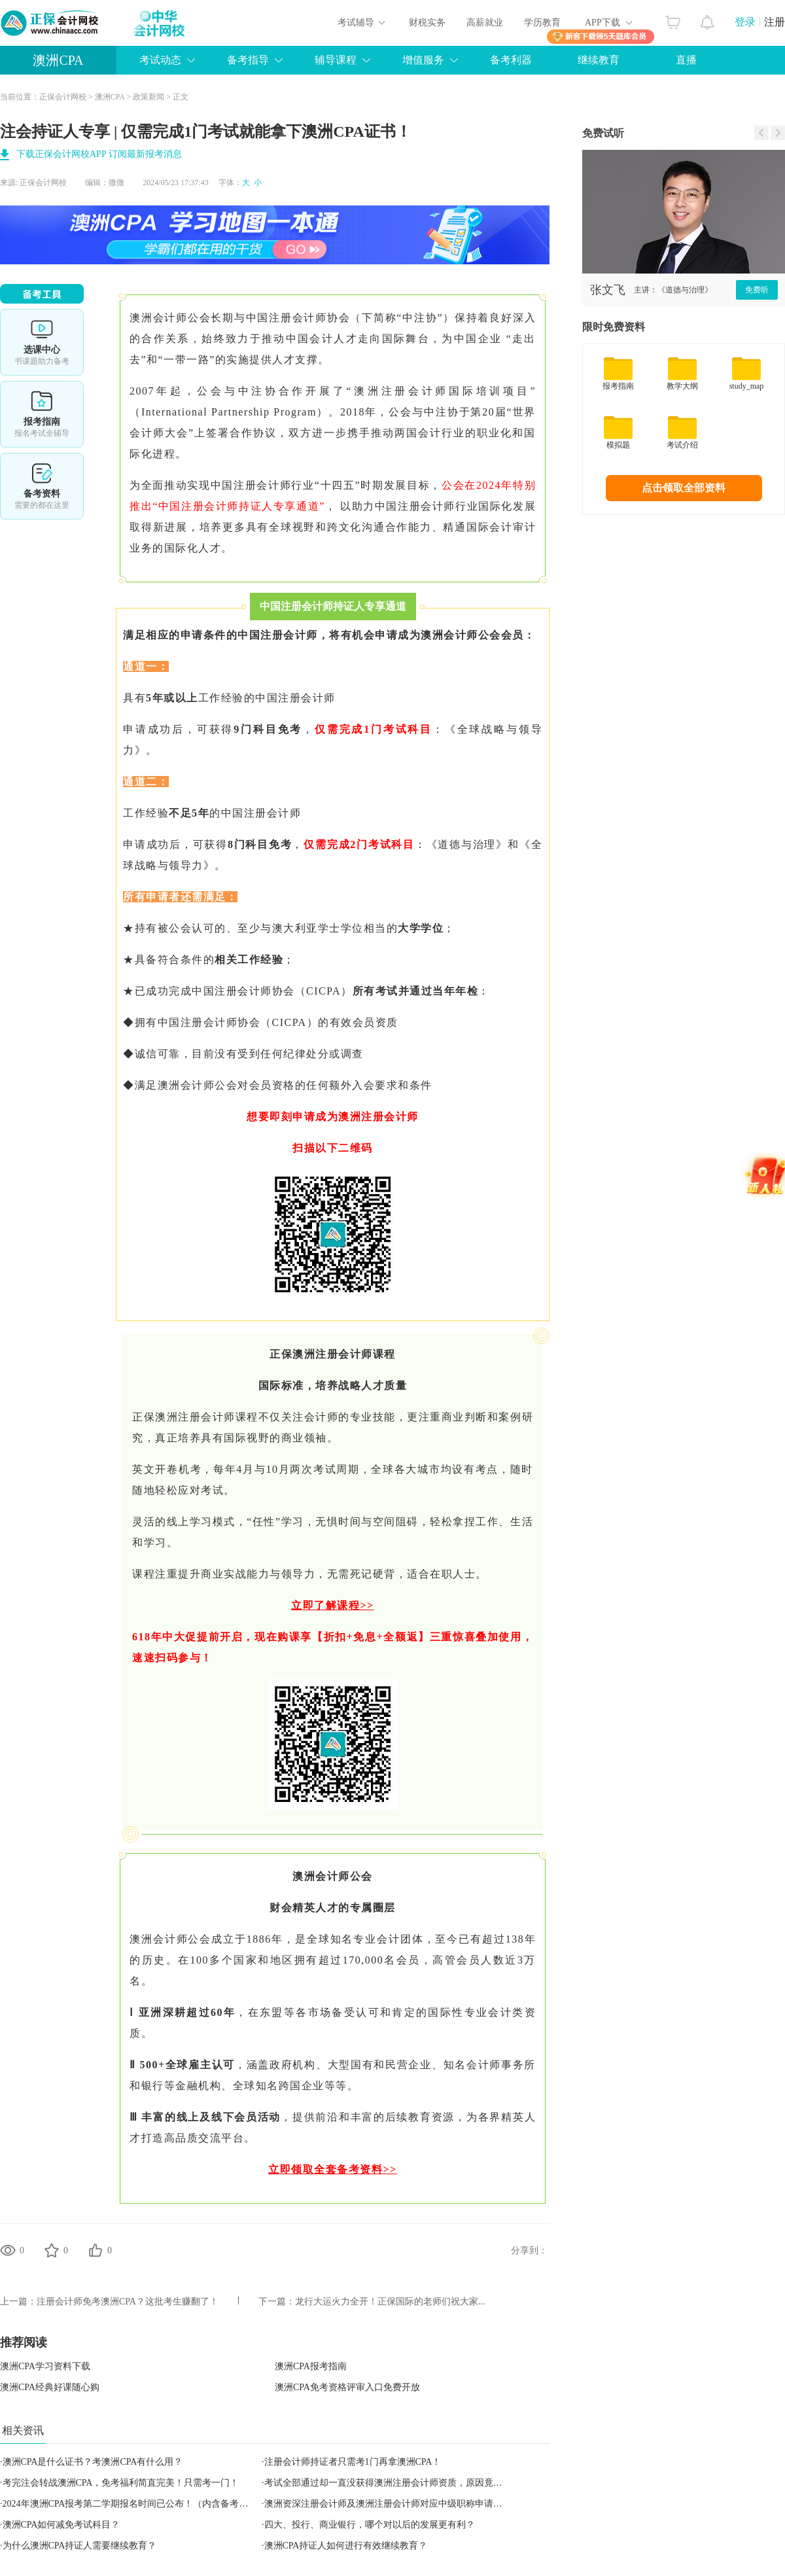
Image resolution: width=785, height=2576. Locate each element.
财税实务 (427, 22)
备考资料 (42, 486)
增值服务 (423, 59)
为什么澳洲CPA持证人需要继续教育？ (80, 2545)
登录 (745, 21)
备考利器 (511, 59)
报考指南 (42, 414)
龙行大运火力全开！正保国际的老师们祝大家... (390, 2301)
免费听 (757, 289)
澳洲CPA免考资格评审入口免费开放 (347, 2387)
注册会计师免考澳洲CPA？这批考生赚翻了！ (127, 2301)
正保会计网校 (62, 96)
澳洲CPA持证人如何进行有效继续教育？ (346, 2545)
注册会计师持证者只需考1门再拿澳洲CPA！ (353, 2462)
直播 (686, 59)
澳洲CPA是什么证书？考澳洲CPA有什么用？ (93, 2462)
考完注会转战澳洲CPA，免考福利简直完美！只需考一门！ (121, 2483)
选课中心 (42, 342)
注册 (774, 21)
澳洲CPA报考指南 (311, 2366)
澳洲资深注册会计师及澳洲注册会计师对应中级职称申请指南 (388, 2504)
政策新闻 (148, 96)
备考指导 (248, 59)
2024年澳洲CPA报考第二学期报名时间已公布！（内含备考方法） (135, 2504)
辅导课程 (336, 59)
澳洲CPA (58, 60)
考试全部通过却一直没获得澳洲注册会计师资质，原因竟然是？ (392, 2483)
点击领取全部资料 (683, 487)
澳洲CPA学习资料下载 (45, 2366)
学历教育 (542, 22)
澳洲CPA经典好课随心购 (49, 2387)
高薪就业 (484, 22)
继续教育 (598, 59)
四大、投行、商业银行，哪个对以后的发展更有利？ (369, 2525)
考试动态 (160, 59)
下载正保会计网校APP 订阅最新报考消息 (99, 154)
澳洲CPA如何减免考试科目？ (61, 2525)
